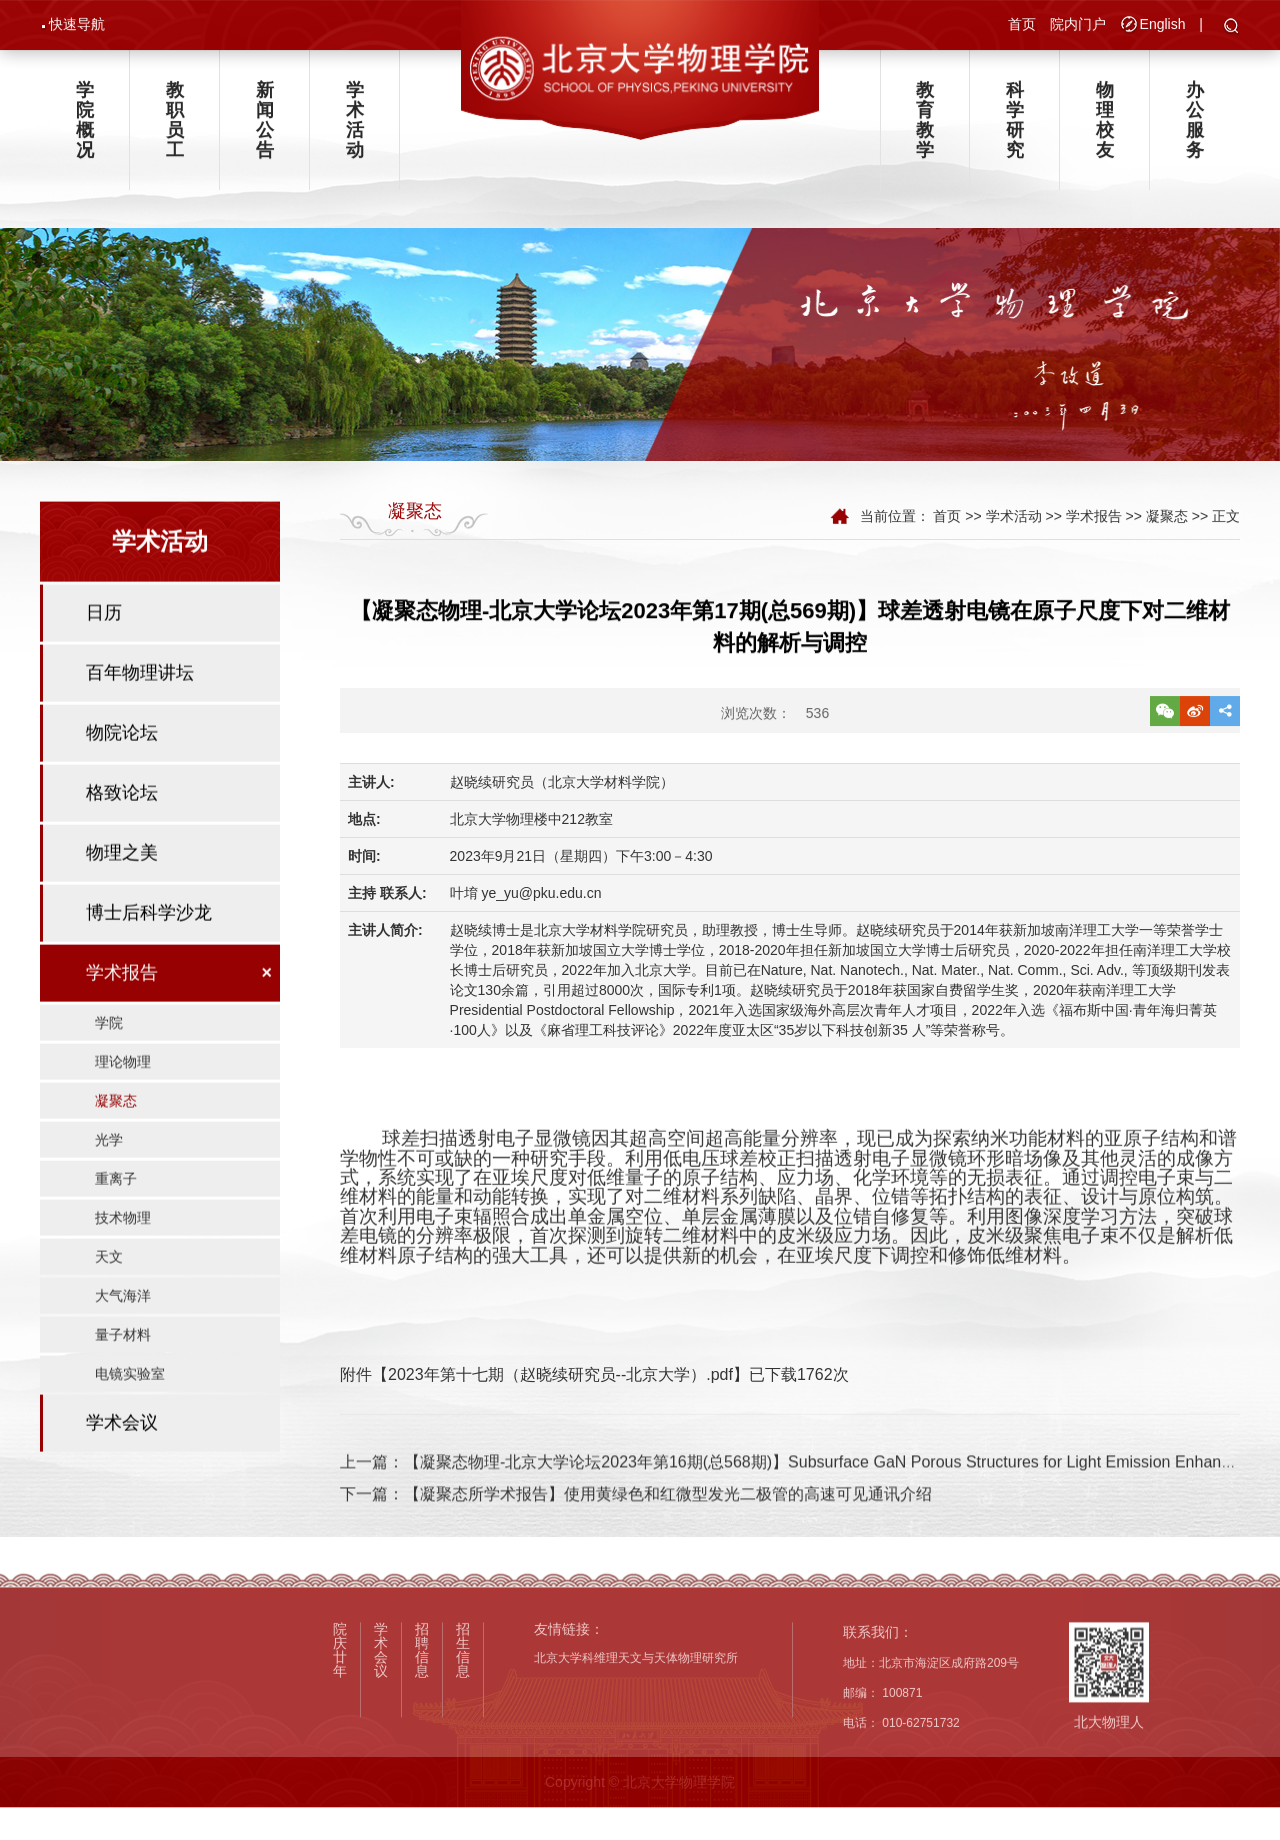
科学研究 (1015, 128)
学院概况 (85, 128)
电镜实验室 (130, 1419)
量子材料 (123, 1380)
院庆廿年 (340, 1738)
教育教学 (925, 128)
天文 (109, 1302)
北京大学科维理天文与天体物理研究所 (636, 1747)
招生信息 (463, 1738)
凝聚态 (116, 1146)
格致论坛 (122, 838)
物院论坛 (122, 778)
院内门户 (1078, 26)
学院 (109, 1068)
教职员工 (175, 128)
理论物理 (123, 1107)
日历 (104, 658)
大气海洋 (123, 1341)
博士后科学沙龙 (149, 958)
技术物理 (123, 1263)
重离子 (116, 1224)
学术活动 (355, 128)
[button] (1231, 29)
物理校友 (1105, 128)
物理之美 (122, 898)
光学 (109, 1185)
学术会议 (122, 1468)
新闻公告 (265, 128)
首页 (1022, 26)
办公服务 (1195, 128)
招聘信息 (422, 1738)
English (1163, 26)
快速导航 (77, 26)
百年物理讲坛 (140, 718)
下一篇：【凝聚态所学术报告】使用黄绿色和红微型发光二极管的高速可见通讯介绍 (636, 1518)
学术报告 (122, 1018)
